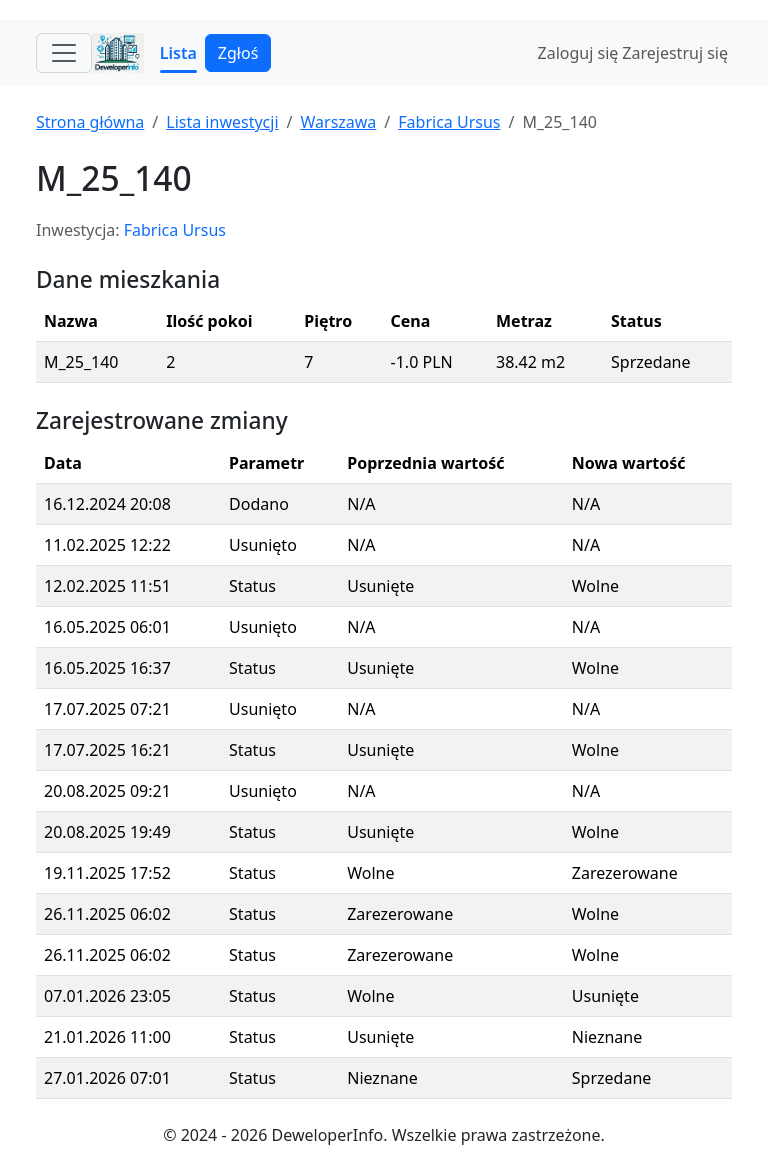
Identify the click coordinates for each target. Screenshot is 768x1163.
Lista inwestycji (222, 122)
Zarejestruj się (675, 53)
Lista (178, 53)
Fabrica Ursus (449, 122)
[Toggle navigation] (64, 53)
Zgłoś (238, 53)
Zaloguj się (578, 53)
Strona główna (90, 122)
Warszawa (338, 122)
